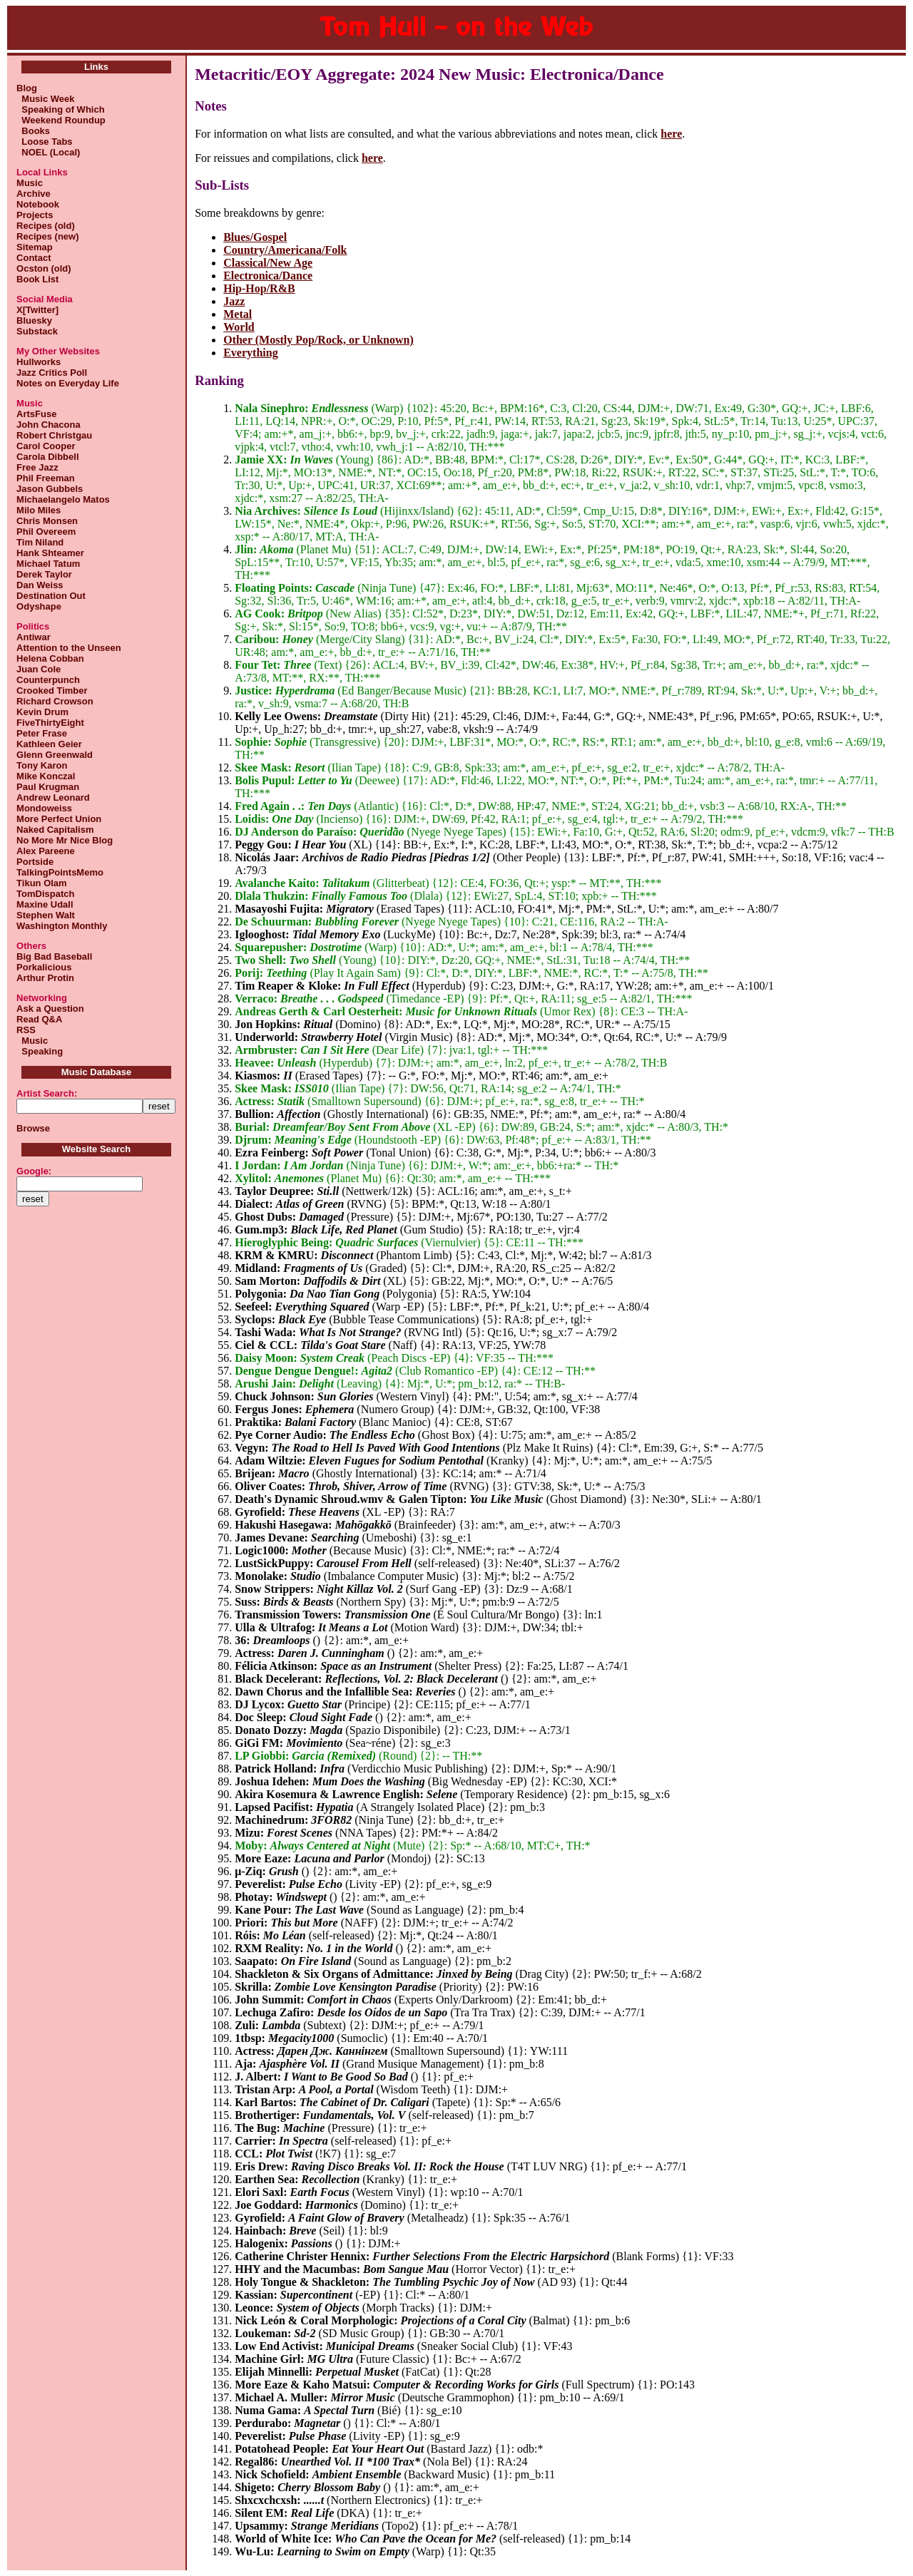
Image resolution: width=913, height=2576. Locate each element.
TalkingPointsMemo (59, 872)
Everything (250, 353)
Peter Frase (41, 733)
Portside (34, 861)
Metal (237, 314)
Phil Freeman (45, 478)
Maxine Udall (44, 904)
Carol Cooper (45, 446)
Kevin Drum (42, 712)
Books (33, 130)
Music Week (45, 98)
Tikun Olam (41, 883)
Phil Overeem (46, 531)
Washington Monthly (61, 925)
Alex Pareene (45, 851)
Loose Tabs (44, 141)
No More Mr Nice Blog (64, 840)
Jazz (234, 301)
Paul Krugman (47, 786)
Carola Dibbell (47, 456)
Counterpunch (48, 679)
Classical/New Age (267, 263)
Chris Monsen (47, 520)
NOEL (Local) (48, 152)
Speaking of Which (60, 109)
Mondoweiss (44, 808)
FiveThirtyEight (50, 722)
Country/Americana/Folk (285, 250)
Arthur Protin (45, 978)
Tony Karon (41, 765)
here (671, 134)
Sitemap (34, 247)
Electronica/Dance (267, 276)
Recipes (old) (45, 225)
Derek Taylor (44, 574)
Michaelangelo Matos (63, 499)
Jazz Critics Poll (51, 372)
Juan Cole (38, 669)
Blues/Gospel (255, 237)
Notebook (37, 204)
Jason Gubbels (49, 488)
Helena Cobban (50, 658)
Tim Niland (39, 542)
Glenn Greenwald (54, 754)
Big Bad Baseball (54, 956)
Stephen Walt (45, 915)
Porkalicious (43, 967)
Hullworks (38, 361)
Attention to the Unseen (68, 647)
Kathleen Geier (49, 744)
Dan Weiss (39, 585)
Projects (34, 215)
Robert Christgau (54, 435)
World (239, 327)
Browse (33, 1128)
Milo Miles (38, 510)
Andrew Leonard (53, 797)
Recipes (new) (47, 236)
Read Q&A (39, 1019)
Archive (33, 193)
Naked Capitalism (54, 829)
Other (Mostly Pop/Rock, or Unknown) (318, 340)
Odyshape (38, 606)
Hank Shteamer (50, 553)
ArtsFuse (36, 414)
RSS (26, 1030)
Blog (26, 88)
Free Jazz (37, 467)
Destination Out (51, 595)
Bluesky (34, 320)
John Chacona (48, 424)
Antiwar (33, 637)
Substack (37, 331)
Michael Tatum (48, 563)
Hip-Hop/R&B (259, 288)
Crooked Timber (51, 690)
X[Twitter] (37, 309)
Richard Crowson (54, 701)
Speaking (39, 1051)
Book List (37, 279)
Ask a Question (50, 1008)
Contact (33, 257)
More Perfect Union (58, 819)
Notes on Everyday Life (67, 383)
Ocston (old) (43, 268)
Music (29, 183)
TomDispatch (45, 893)
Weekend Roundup (61, 120)
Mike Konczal (45, 776)
